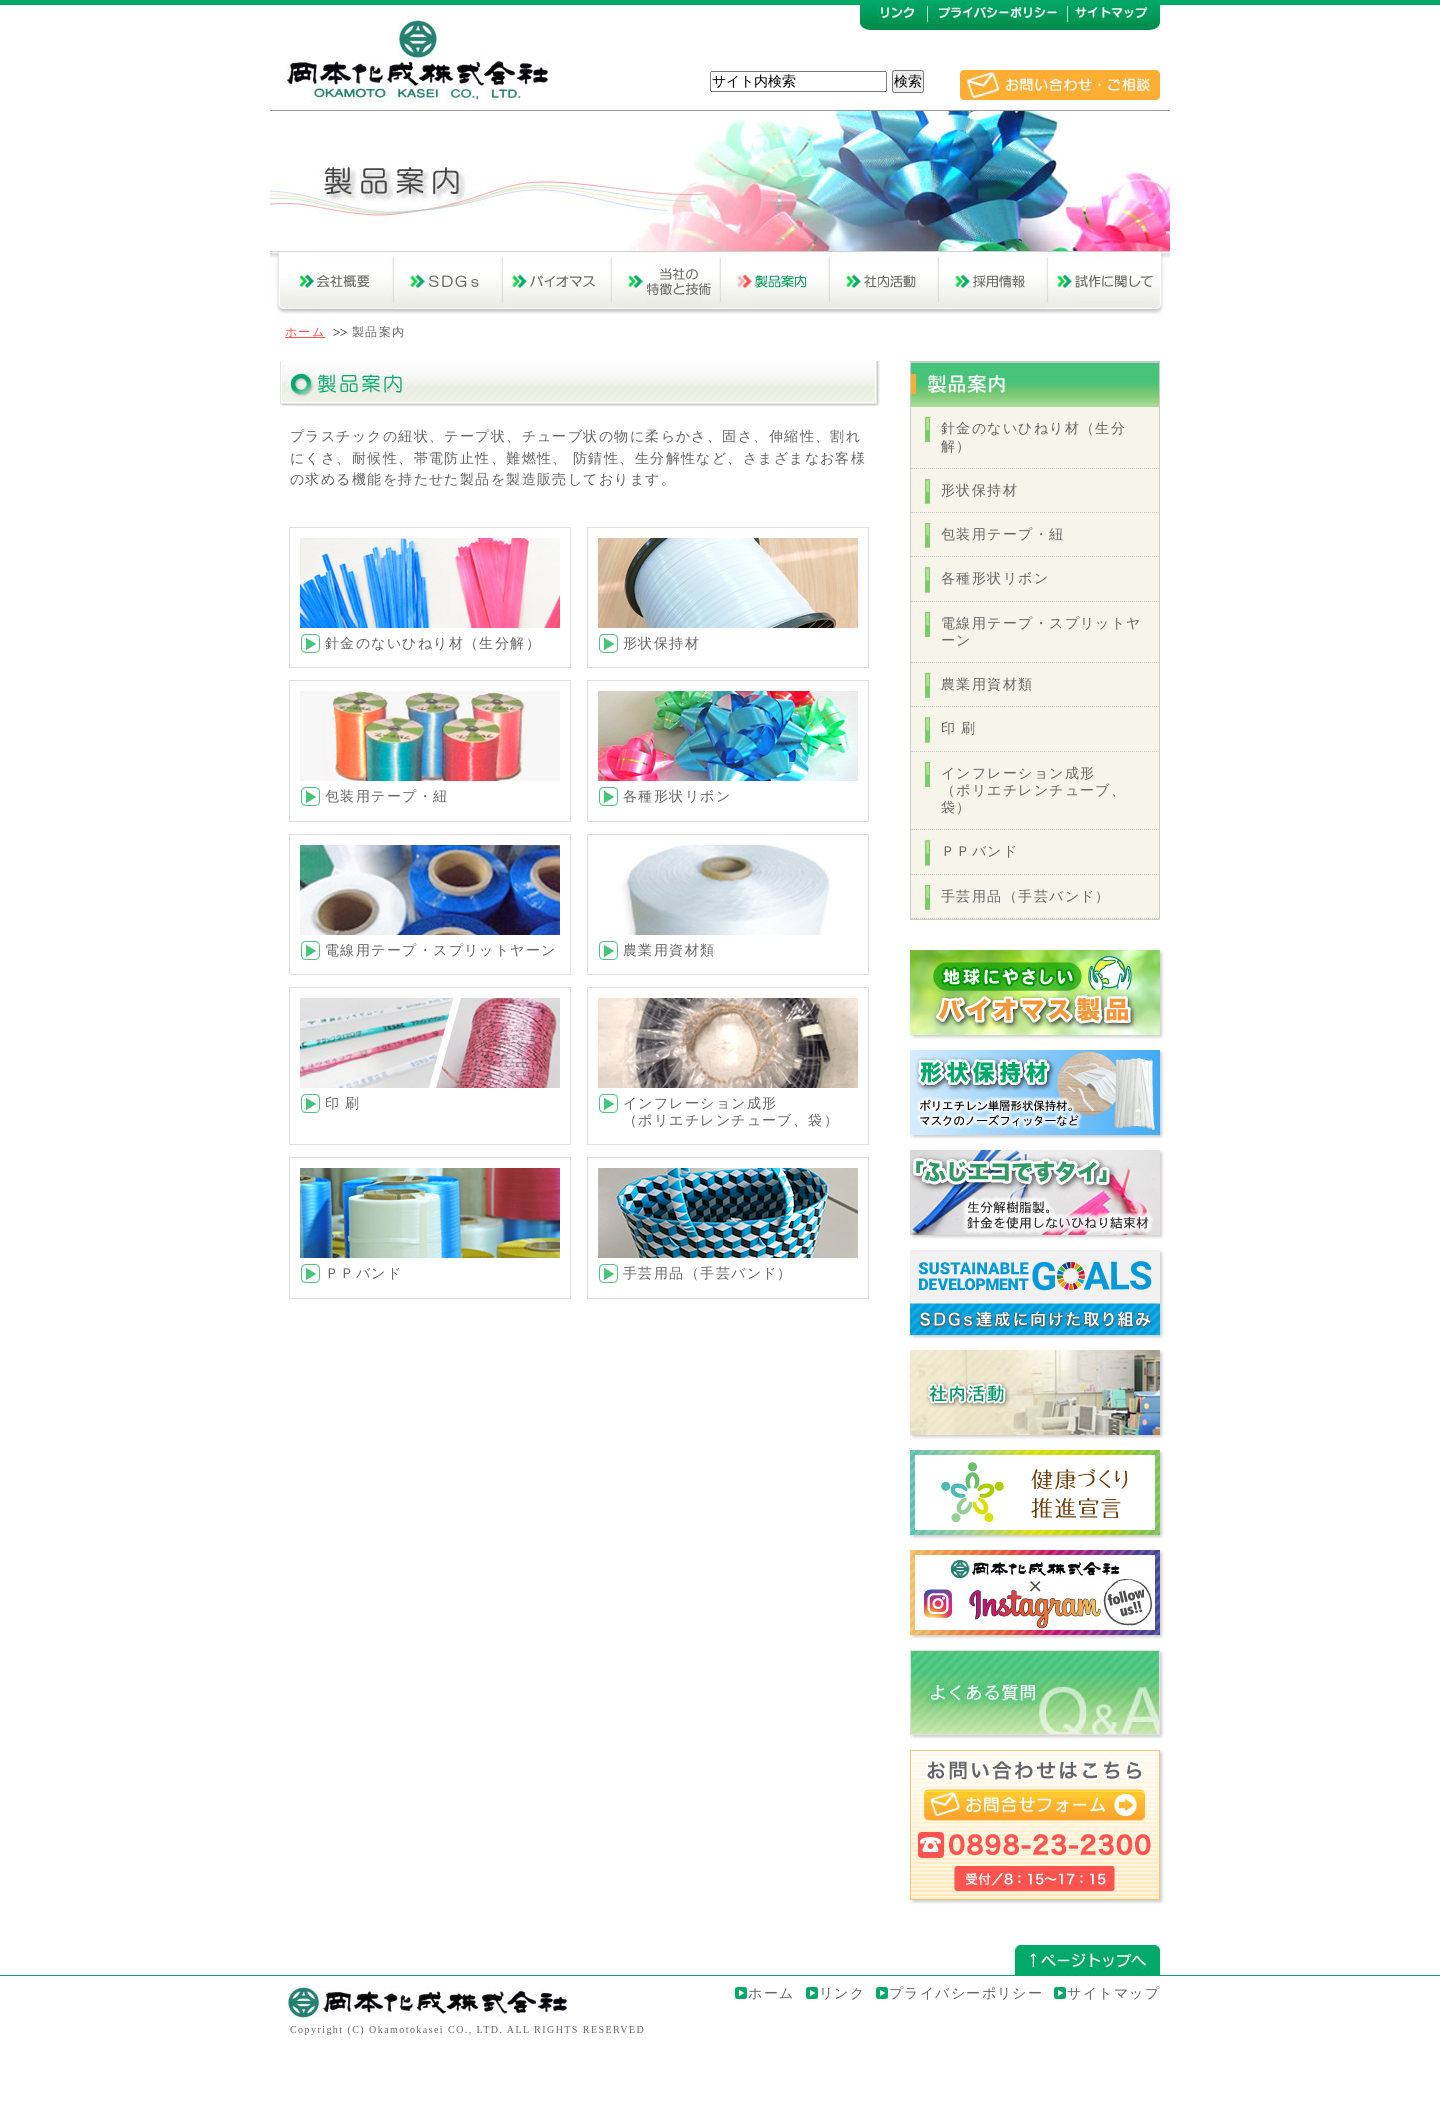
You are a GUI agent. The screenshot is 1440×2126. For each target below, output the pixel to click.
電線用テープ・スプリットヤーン (441, 950)
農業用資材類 (669, 950)
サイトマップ (1113, 1993)
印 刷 (959, 728)
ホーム (305, 332)
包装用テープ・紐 (387, 796)
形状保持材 (661, 643)
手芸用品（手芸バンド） (708, 1273)
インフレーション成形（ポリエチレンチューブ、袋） (731, 1111)
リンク (842, 1993)
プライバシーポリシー (966, 1993)
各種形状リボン (677, 796)
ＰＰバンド (363, 1273)
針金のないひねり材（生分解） (433, 643)
